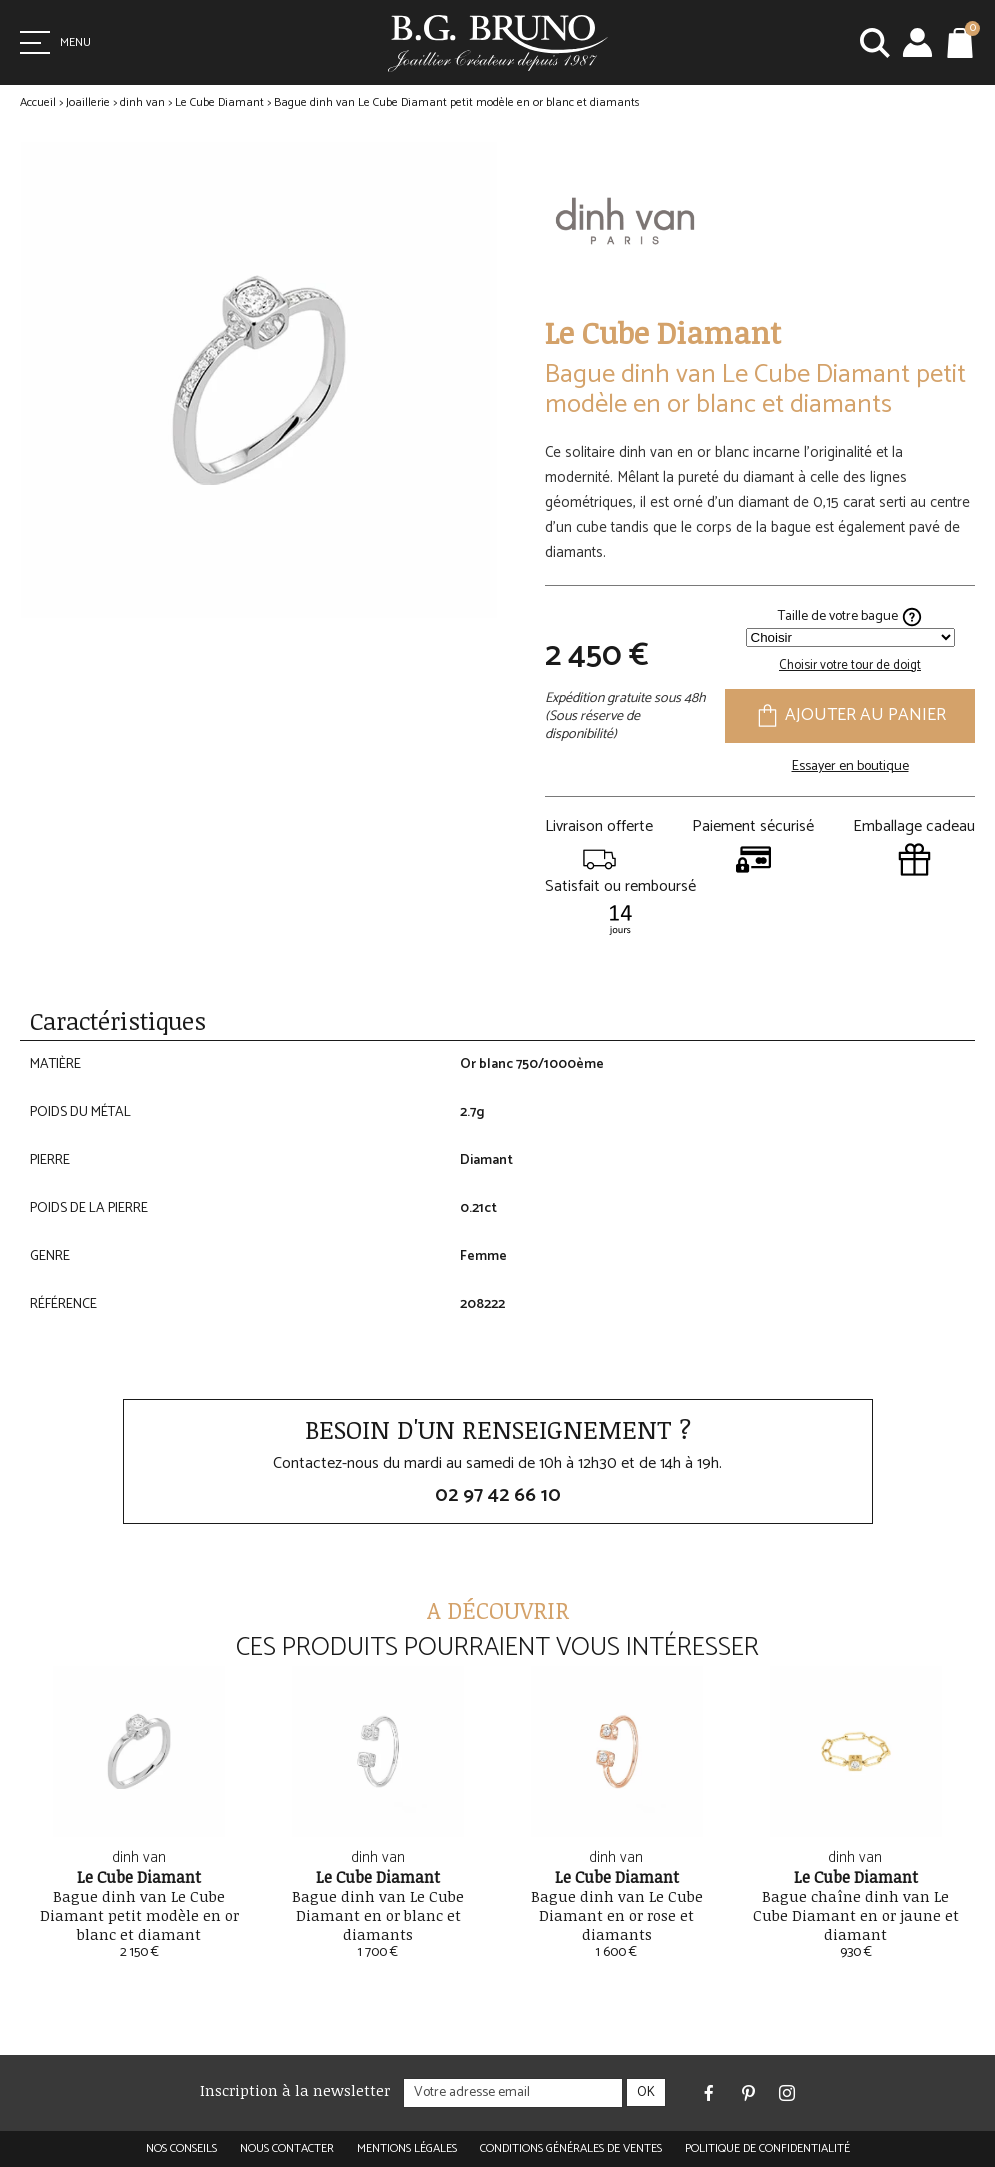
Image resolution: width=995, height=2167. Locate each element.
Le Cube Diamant (219, 102)
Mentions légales (407, 2148)
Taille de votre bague (850, 617)
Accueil (38, 102)
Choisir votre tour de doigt (850, 665)
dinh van (142, 102)
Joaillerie (88, 102)
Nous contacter (287, 2148)
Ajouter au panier (850, 717)
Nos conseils (181, 2148)
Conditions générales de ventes (571, 2148)
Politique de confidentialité (767, 2148)
